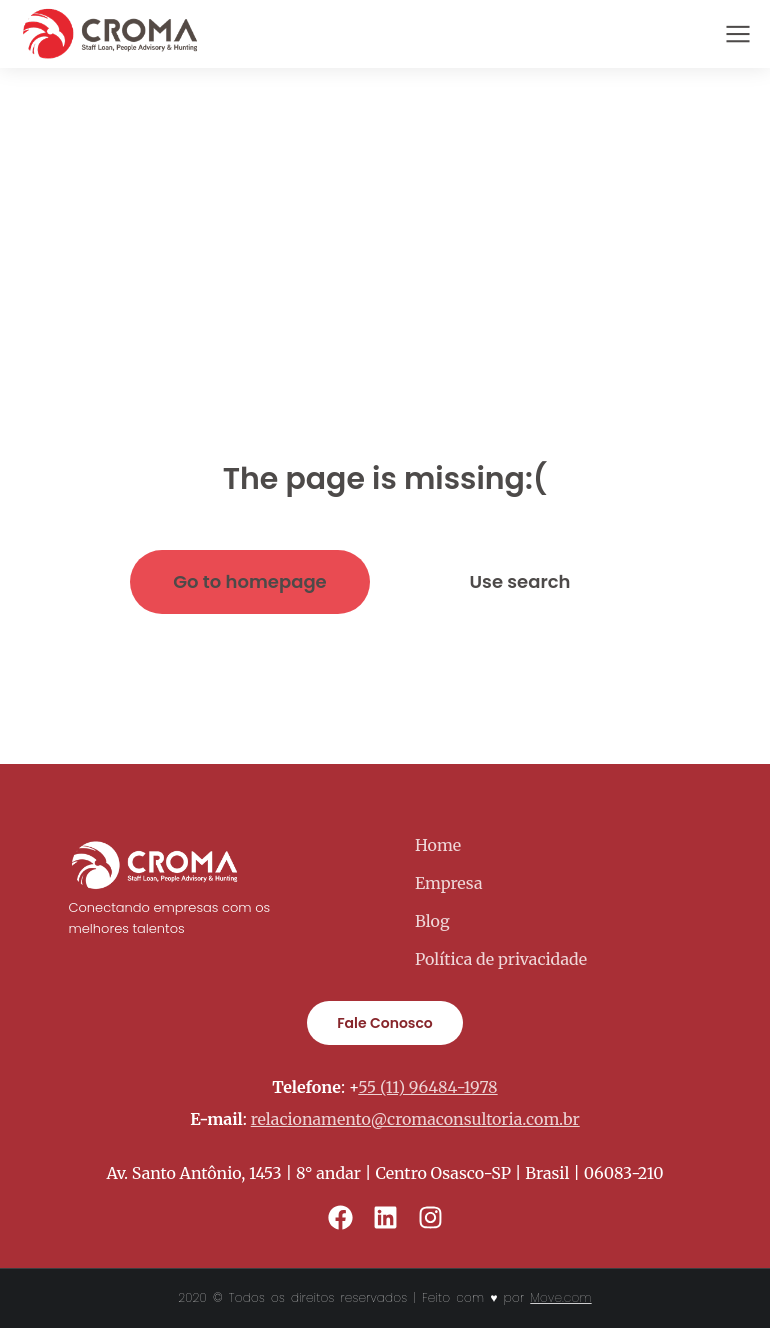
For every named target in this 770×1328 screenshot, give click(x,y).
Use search (520, 581)
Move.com (560, 1297)
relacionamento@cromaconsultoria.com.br (415, 1119)
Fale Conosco (385, 1023)
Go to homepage (249, 581)
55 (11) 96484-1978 (427, 1087)
